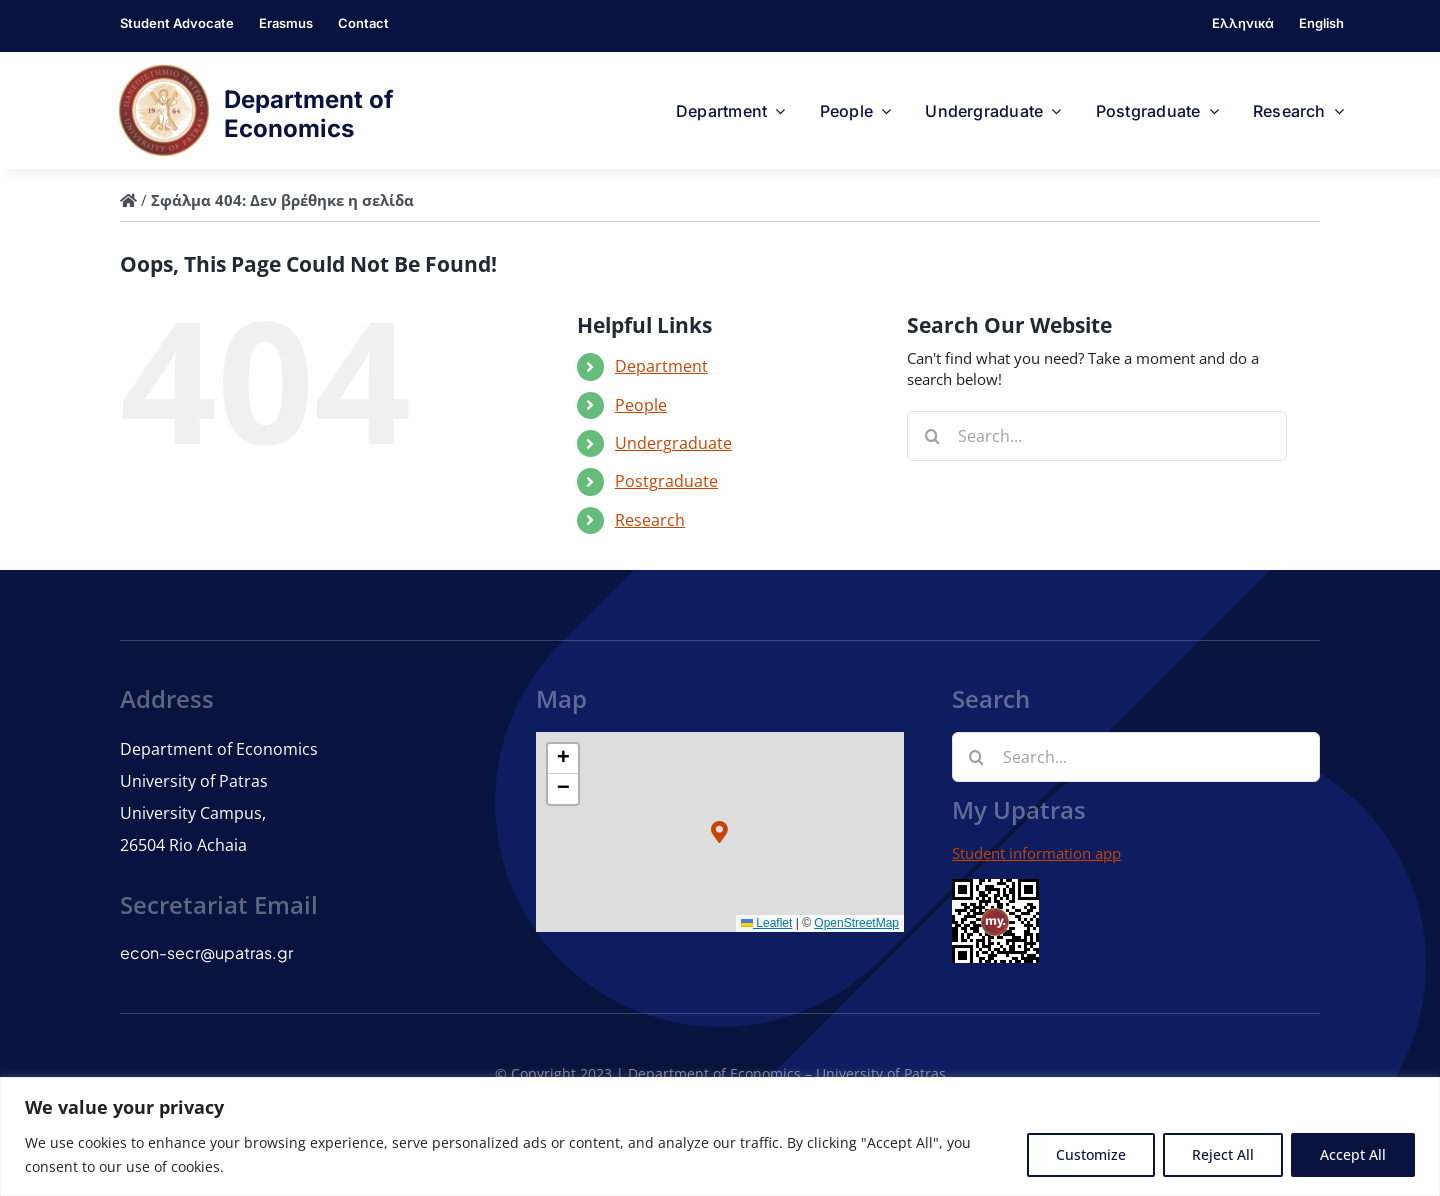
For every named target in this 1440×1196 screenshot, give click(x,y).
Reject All (1223, 1154)
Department (661, 366)
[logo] (164, 71)
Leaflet (766, 923)
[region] (720, 1136)
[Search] (932, 436)
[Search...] (1097, 436)
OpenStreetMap (856, 923)
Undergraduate (673, 443)
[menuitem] (1243, 26)
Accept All (1353, 1154)
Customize (1091, 1154)
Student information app (1036, 853)
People (641, 405)
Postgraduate (666, 481)
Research (650, 520)
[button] (720, 831)
